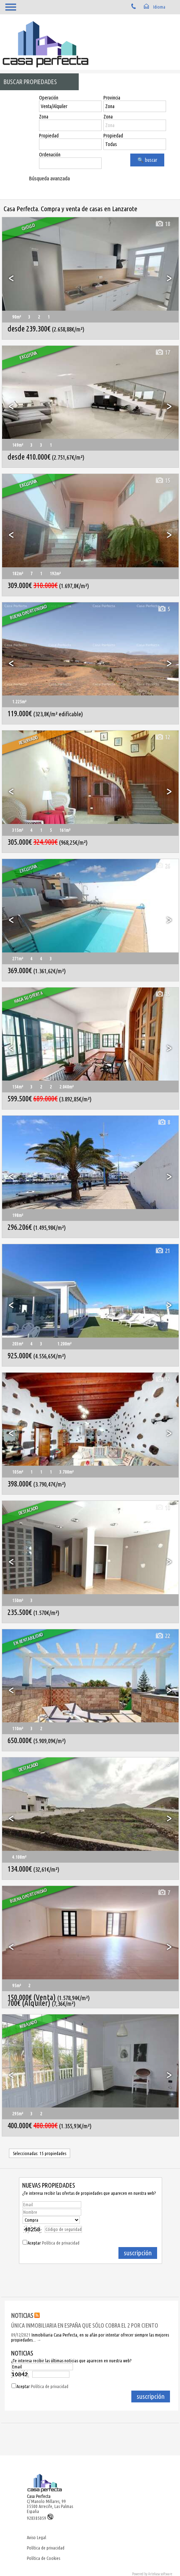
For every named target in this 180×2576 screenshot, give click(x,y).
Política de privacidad (60, 2242)
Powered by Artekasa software (152, 2574)
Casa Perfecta (38, 2496)
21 (162, 1250)
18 (162, 223)
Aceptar (53, 2242)
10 (162, 1507)
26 (162, 865)
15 (162, 480)
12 (162, 737)
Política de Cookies (43, 2558)
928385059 (40, 2518)
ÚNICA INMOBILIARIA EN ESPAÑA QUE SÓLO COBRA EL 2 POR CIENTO (84, 2325)
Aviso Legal (36, 2537)
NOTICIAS (22, 2315)
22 (162, 1636)
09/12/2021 (20, 2334)
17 (162, 352)
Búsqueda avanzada (49, 178)
